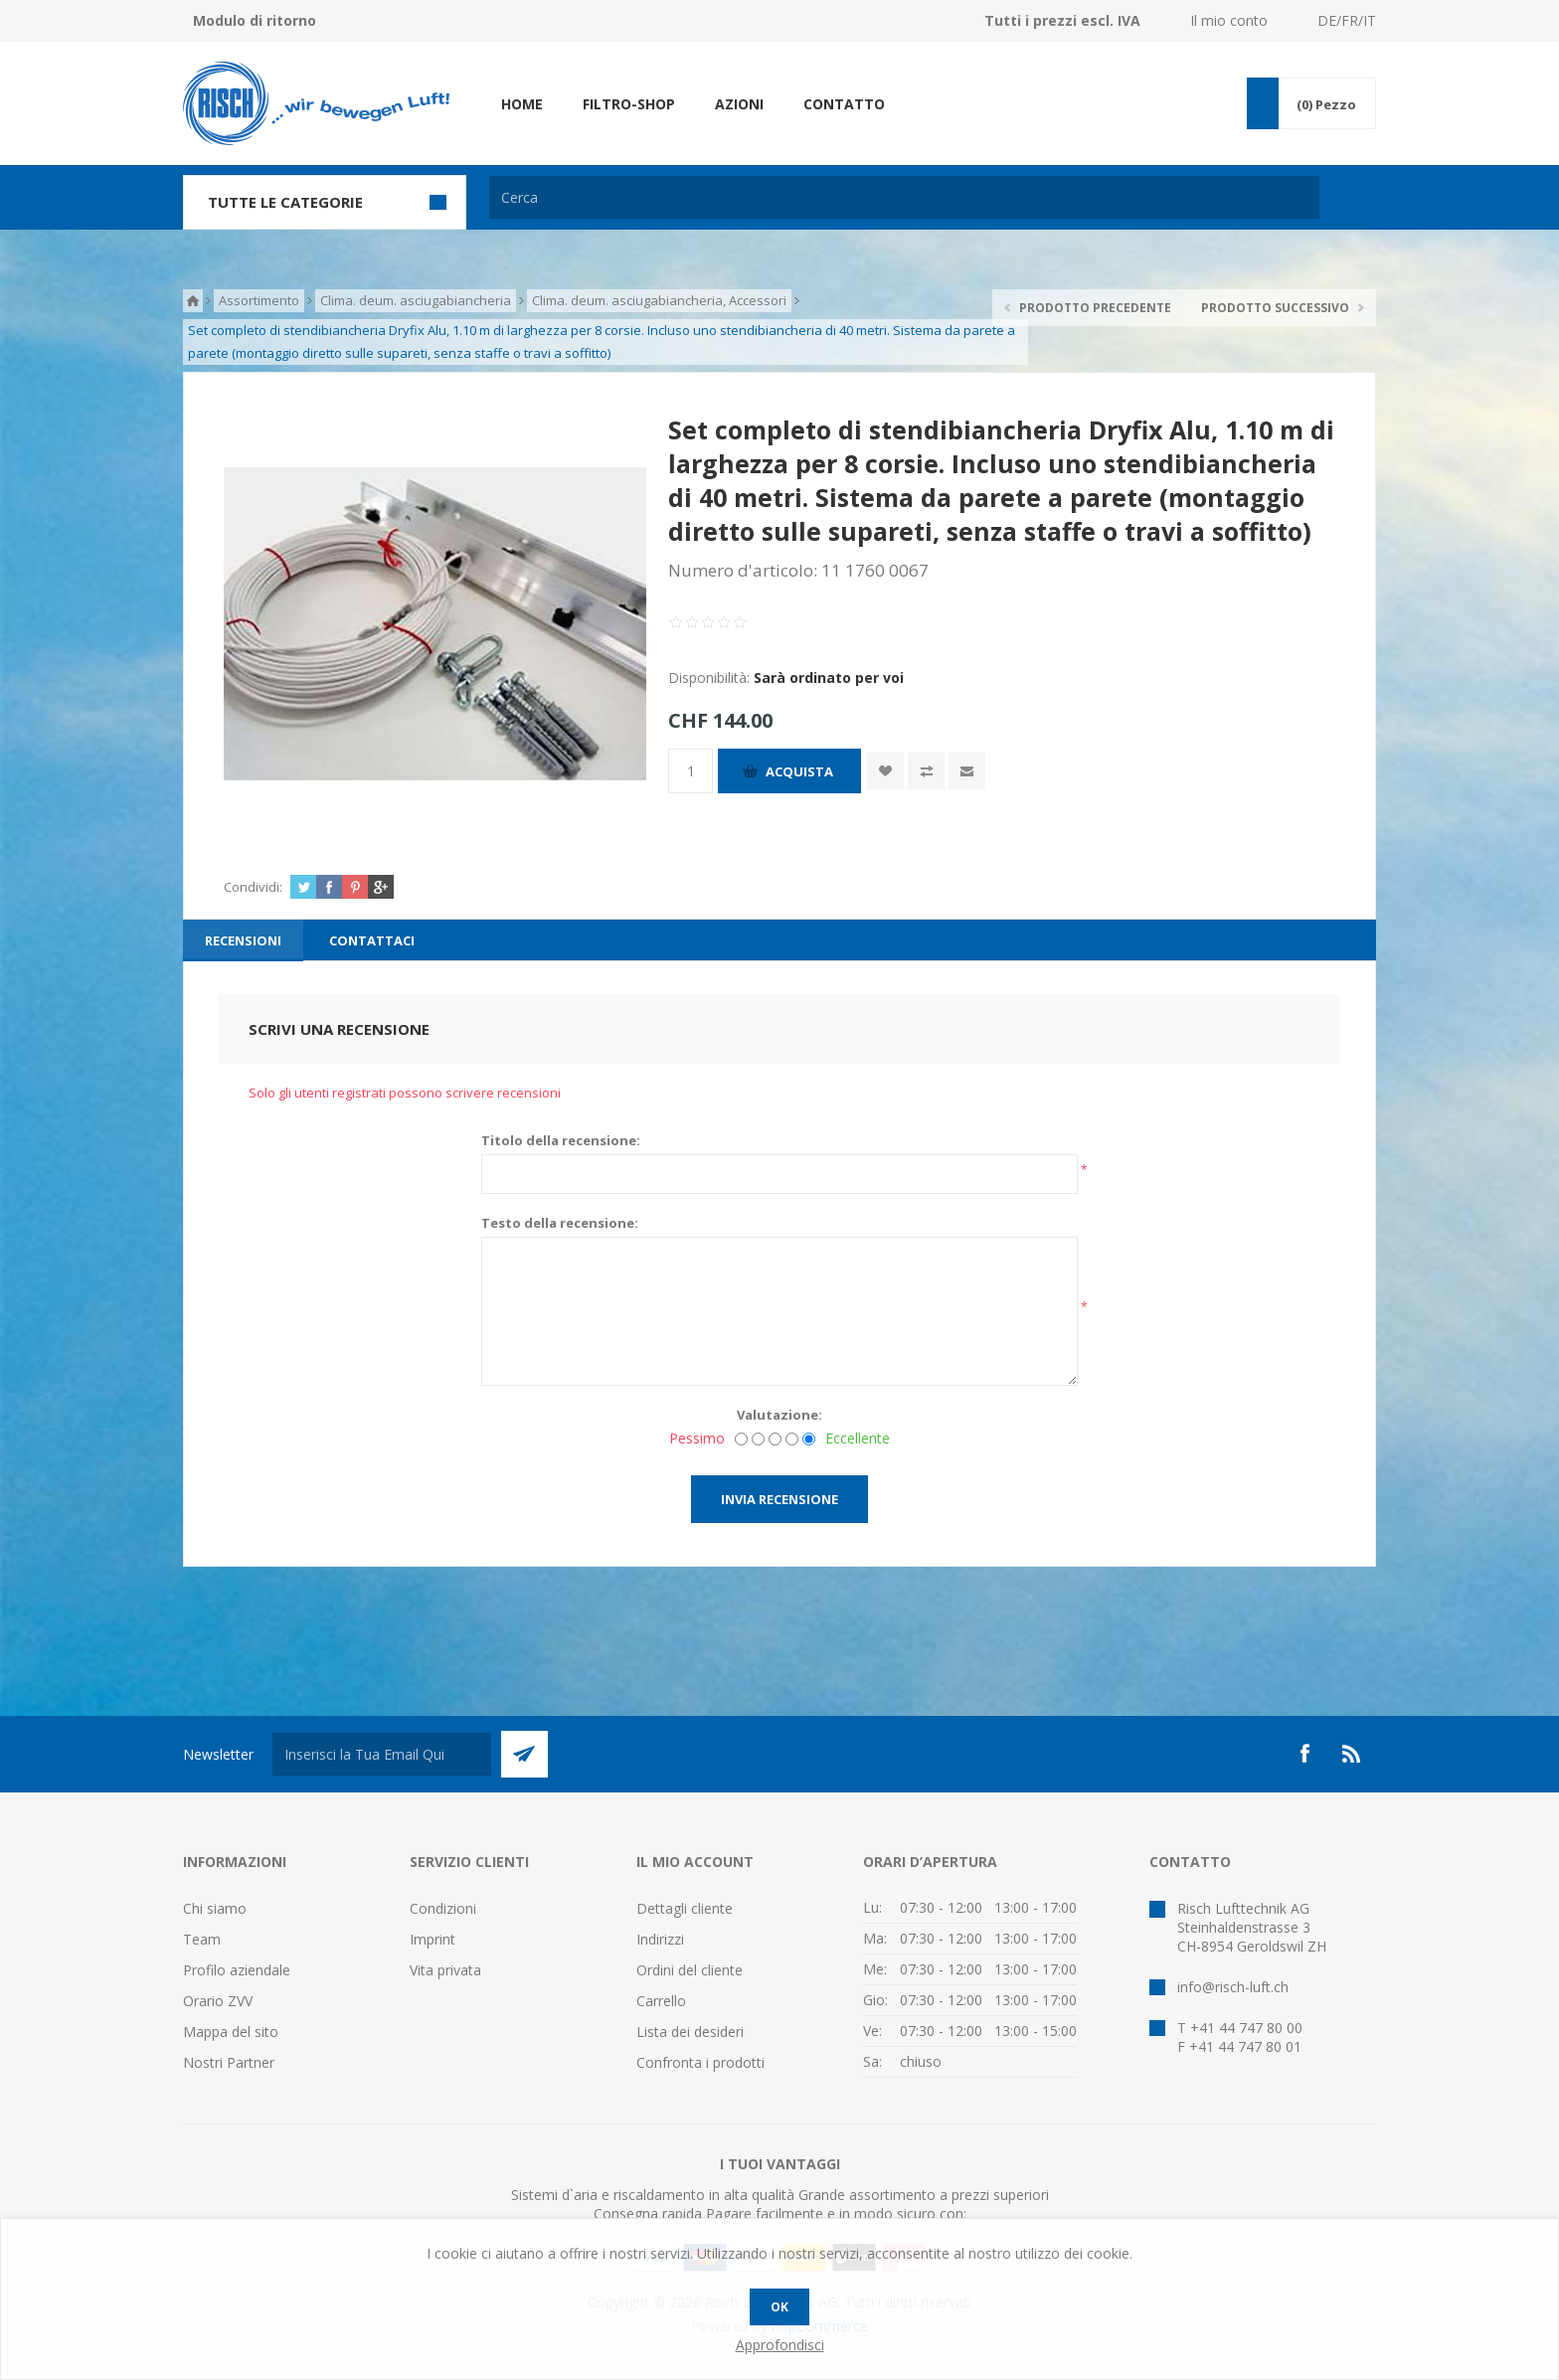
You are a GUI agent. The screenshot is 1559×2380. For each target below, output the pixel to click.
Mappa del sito (230, 2031)
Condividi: (253, 887)
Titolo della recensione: (560, 1140)
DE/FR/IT (1346, 20)
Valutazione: (779, 1415)
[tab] (243, 940)
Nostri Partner (228, 2062)
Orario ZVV (218, 2000)
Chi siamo (215, 1908)
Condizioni (443, 1908)
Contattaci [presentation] (372, 940)
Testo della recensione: (559, 1223)
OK (779, 2306)
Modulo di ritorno (254, 20)
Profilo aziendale (236, 1969)
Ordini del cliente (689, 1969)
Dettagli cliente (684, 1908)
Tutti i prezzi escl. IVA (1062, 20)
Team (202, 1939)
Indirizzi (660, 1939)
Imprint (432, 1939)
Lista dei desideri (690, 2031)
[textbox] (904, 197)
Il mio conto (1229, 20)
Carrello (661, 2000)
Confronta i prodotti (700, 2062)
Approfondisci (780, 2344)
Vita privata (445, 1969)
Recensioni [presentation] (243, 940)
